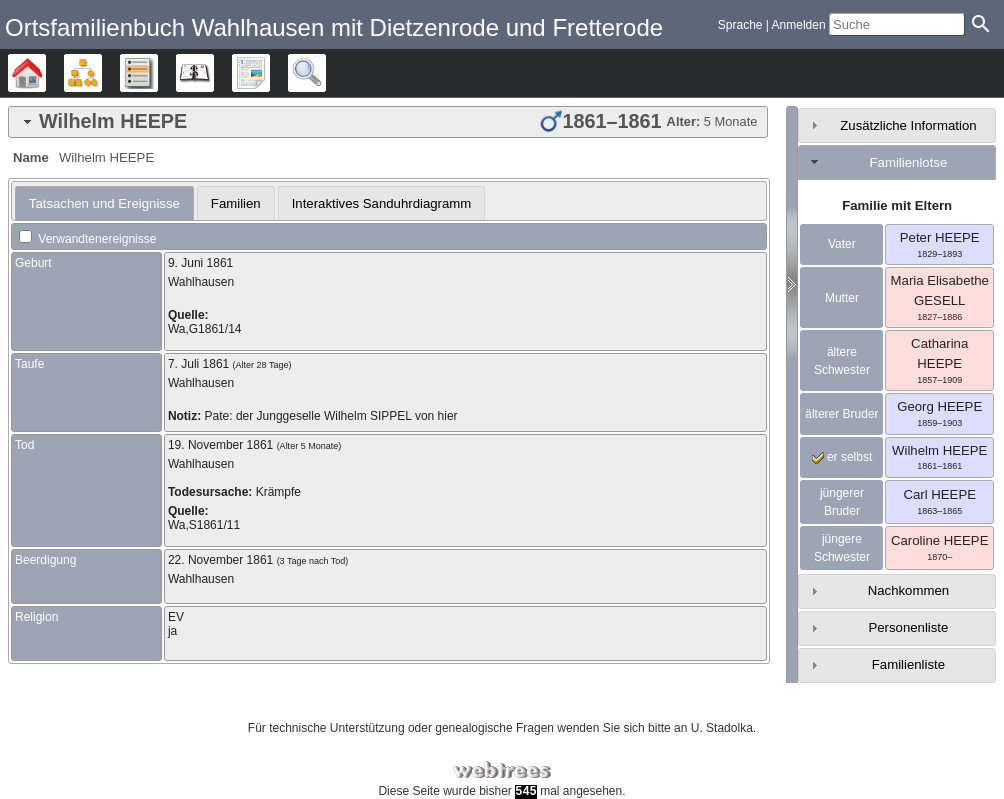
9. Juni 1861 (200, 263)
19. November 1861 (220, 445)
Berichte (269, 73)
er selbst (842, 457)
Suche (325, 73)
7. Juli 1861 (198, 364)
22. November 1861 (220, 560)
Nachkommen (908, 590)
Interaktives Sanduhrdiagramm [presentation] (382, 203)
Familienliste (908, 664)
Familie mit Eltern (897, 205)
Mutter (842, 298)
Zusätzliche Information (908, 125)
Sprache (740, 25)
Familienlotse (909, 162)
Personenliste (908, 627)
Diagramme (101, 73)
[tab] (388, 122)
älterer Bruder (841, 414)
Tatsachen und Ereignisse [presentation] (104, 203)
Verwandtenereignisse (87, 239)
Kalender (213, 73)
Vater (842, 244)
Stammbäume (45, 73)
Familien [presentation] (236, 203)
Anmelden (799, 25)
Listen (157, 73)
